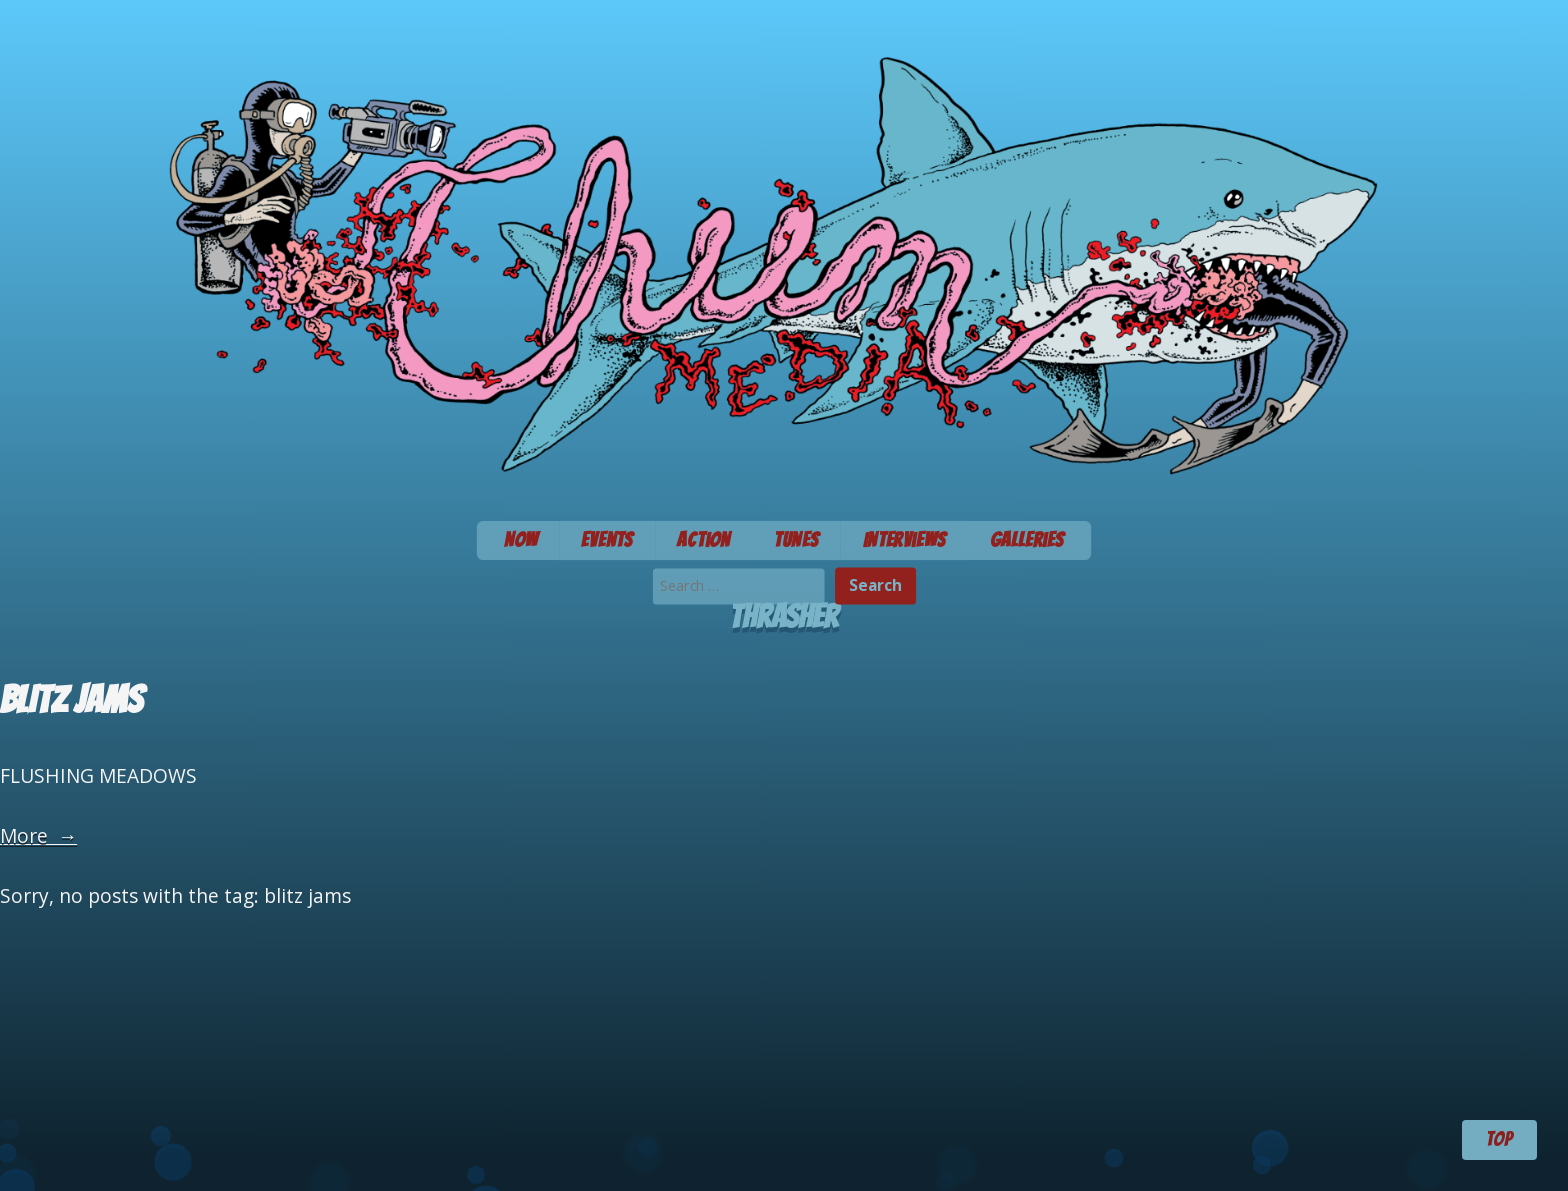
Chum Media (784, 254)
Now (521, 540)
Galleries (1027, 540)
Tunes (796, 540)
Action (703, 540)
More (38, 835)
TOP (1499, 1139)
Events (607, 540)
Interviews (904, 540)
